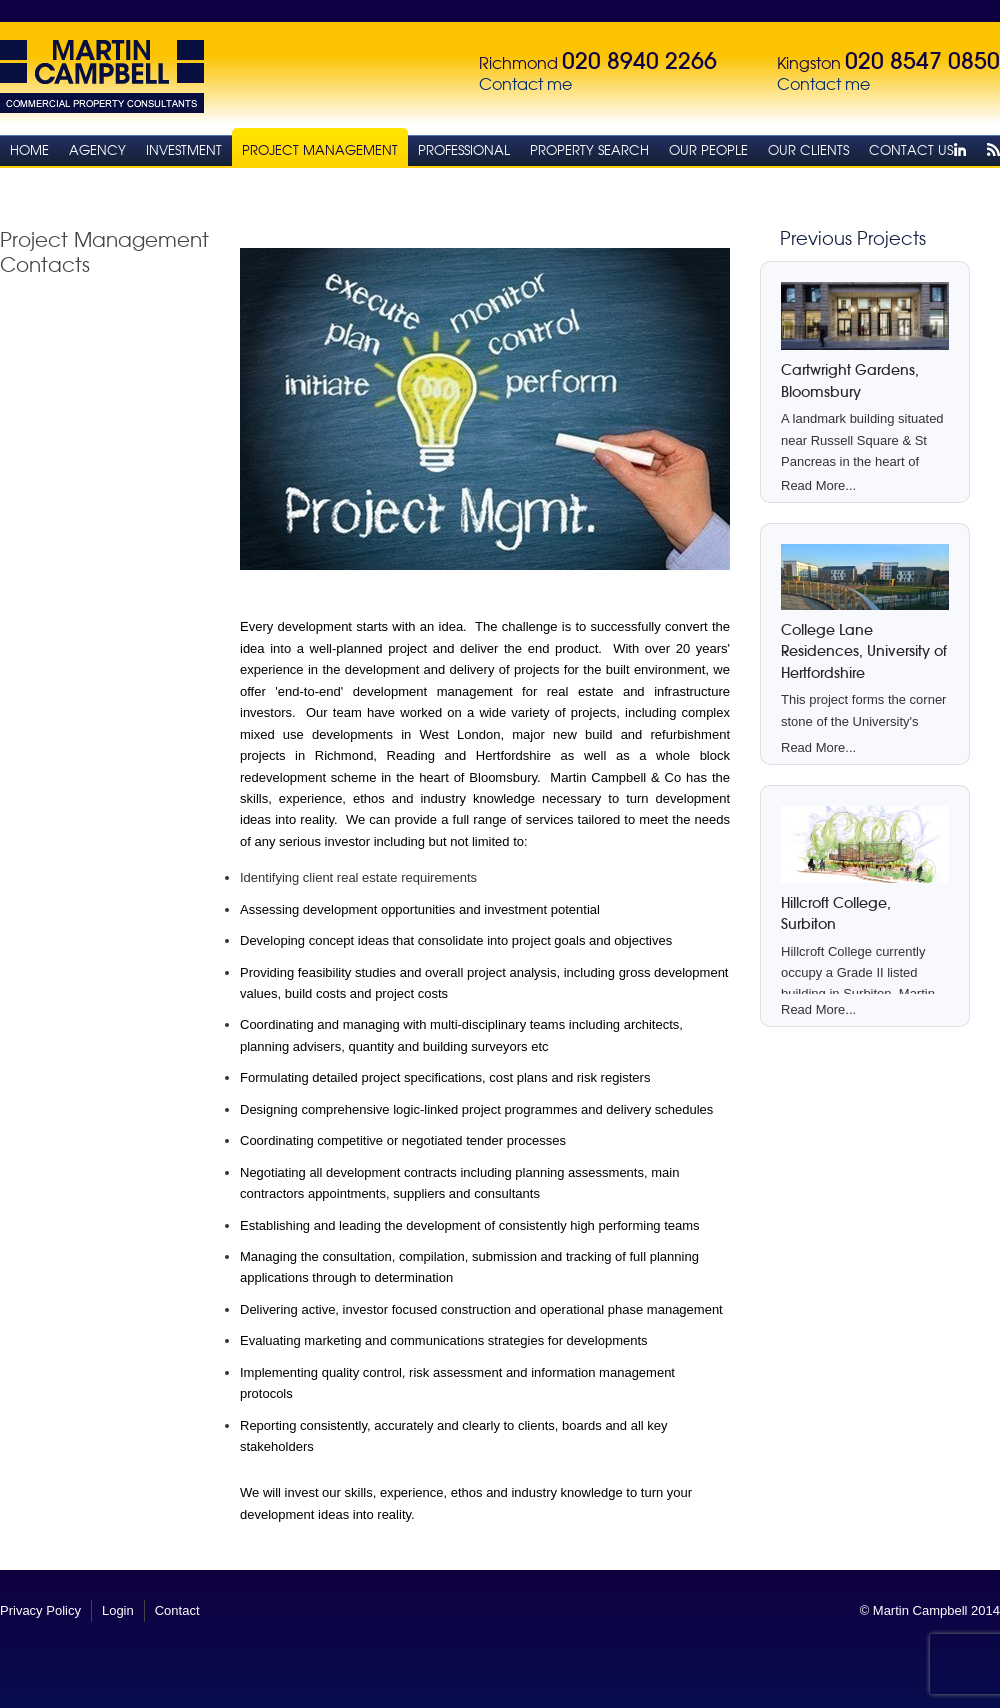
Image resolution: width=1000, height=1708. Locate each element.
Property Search (589, 150)
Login (118, 1610)
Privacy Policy (40, 1610)
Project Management (320, 150)
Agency (97, 150)
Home (29, 150)
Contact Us (911, 150)
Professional (464, 150)
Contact (177, 1610)
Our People (708, 150)
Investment (184, 150)
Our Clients (808, 150)
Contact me (525, 84)
